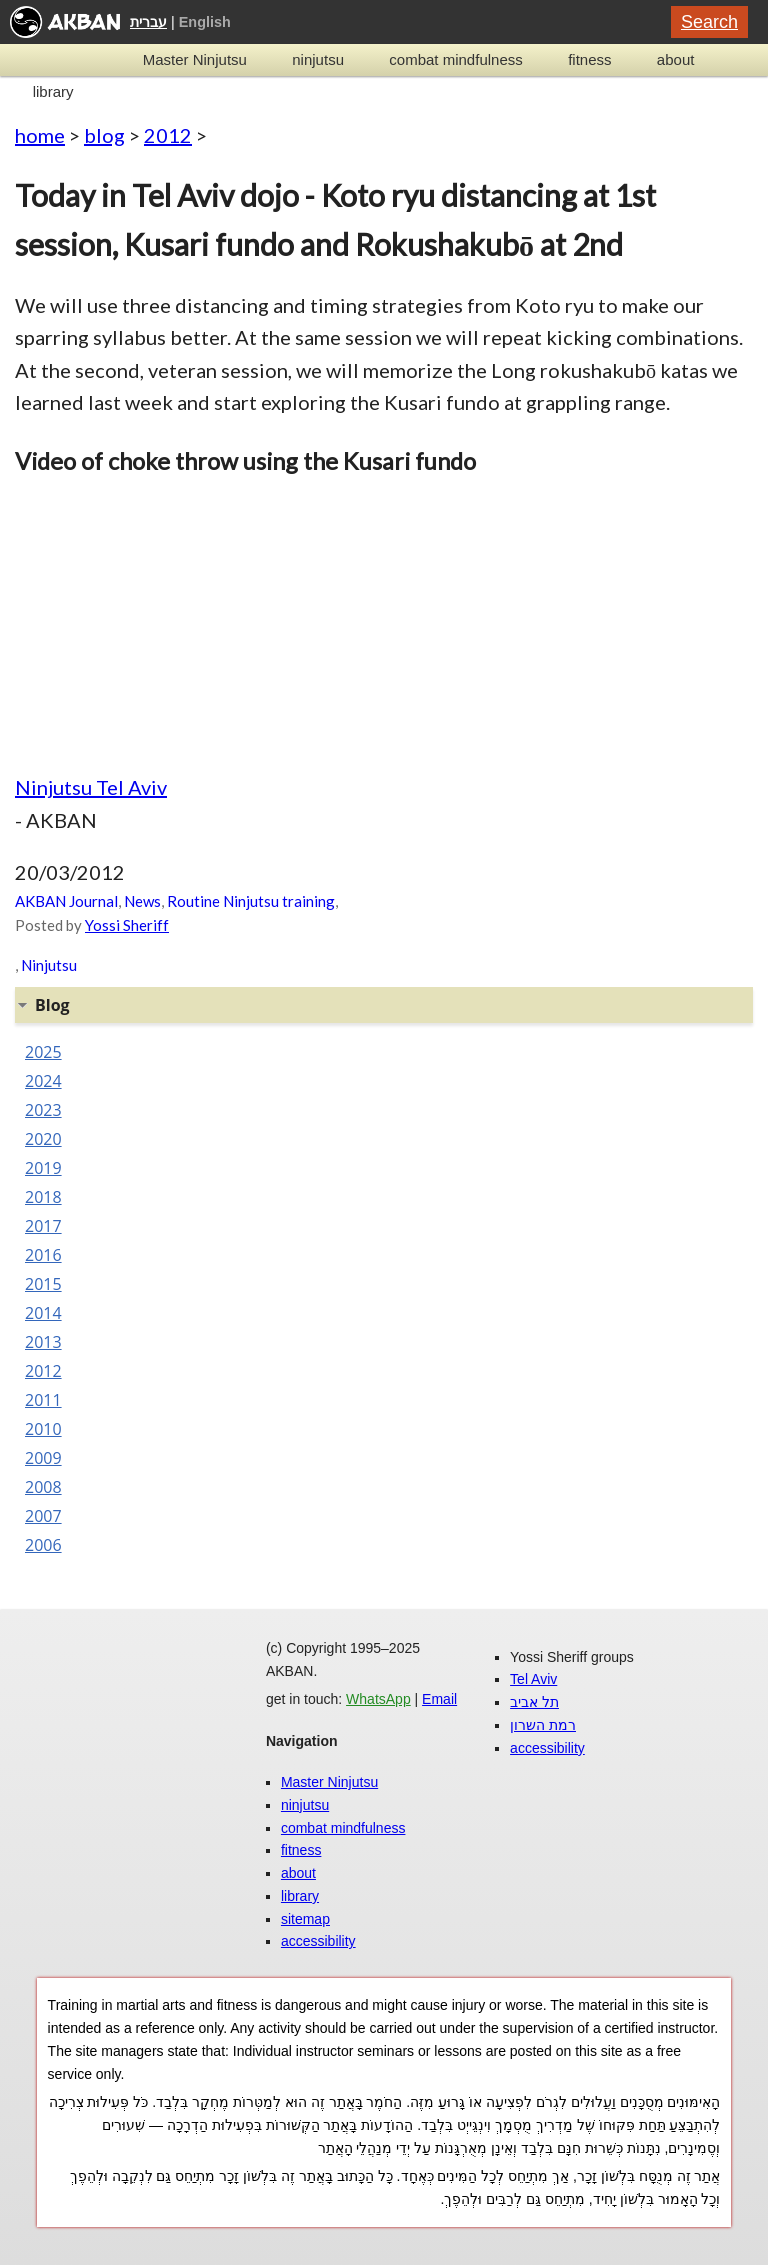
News (142, 901)
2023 (43, 1110)
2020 (43, 1139)
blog (104, 135)
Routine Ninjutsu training (251, 901)
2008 (43, 1487)
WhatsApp (378, 1699)
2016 (43, 1255)
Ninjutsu (49, 965)
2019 (43, 1168)
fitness (589, 59)
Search (709, 22)
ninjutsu (318, 59)
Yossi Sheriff (127, 925)
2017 (43, 1226)
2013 (43, 1342)
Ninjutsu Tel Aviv (91, 787)
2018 (43, 1197)
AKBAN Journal (66, 901)
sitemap (305, 1919)
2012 (168, 135)
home (40, 135)
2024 (43, 1081)
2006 (43, 1545)
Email (439, 1699)
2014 (43, 1313)
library (53, 91)
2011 (43, 1400)
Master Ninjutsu (195, 59)
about (676, 59)
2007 (43, 1516)
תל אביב (534, 1702)
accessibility (318, 1941)
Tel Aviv (533, 1679)
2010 (43, 1429)
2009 (43, 1458)
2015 (43, 1284)
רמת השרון (543, 1725)
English (205, 22)
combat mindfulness (455, 59)
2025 (43, 1052)
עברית (148, 22)
